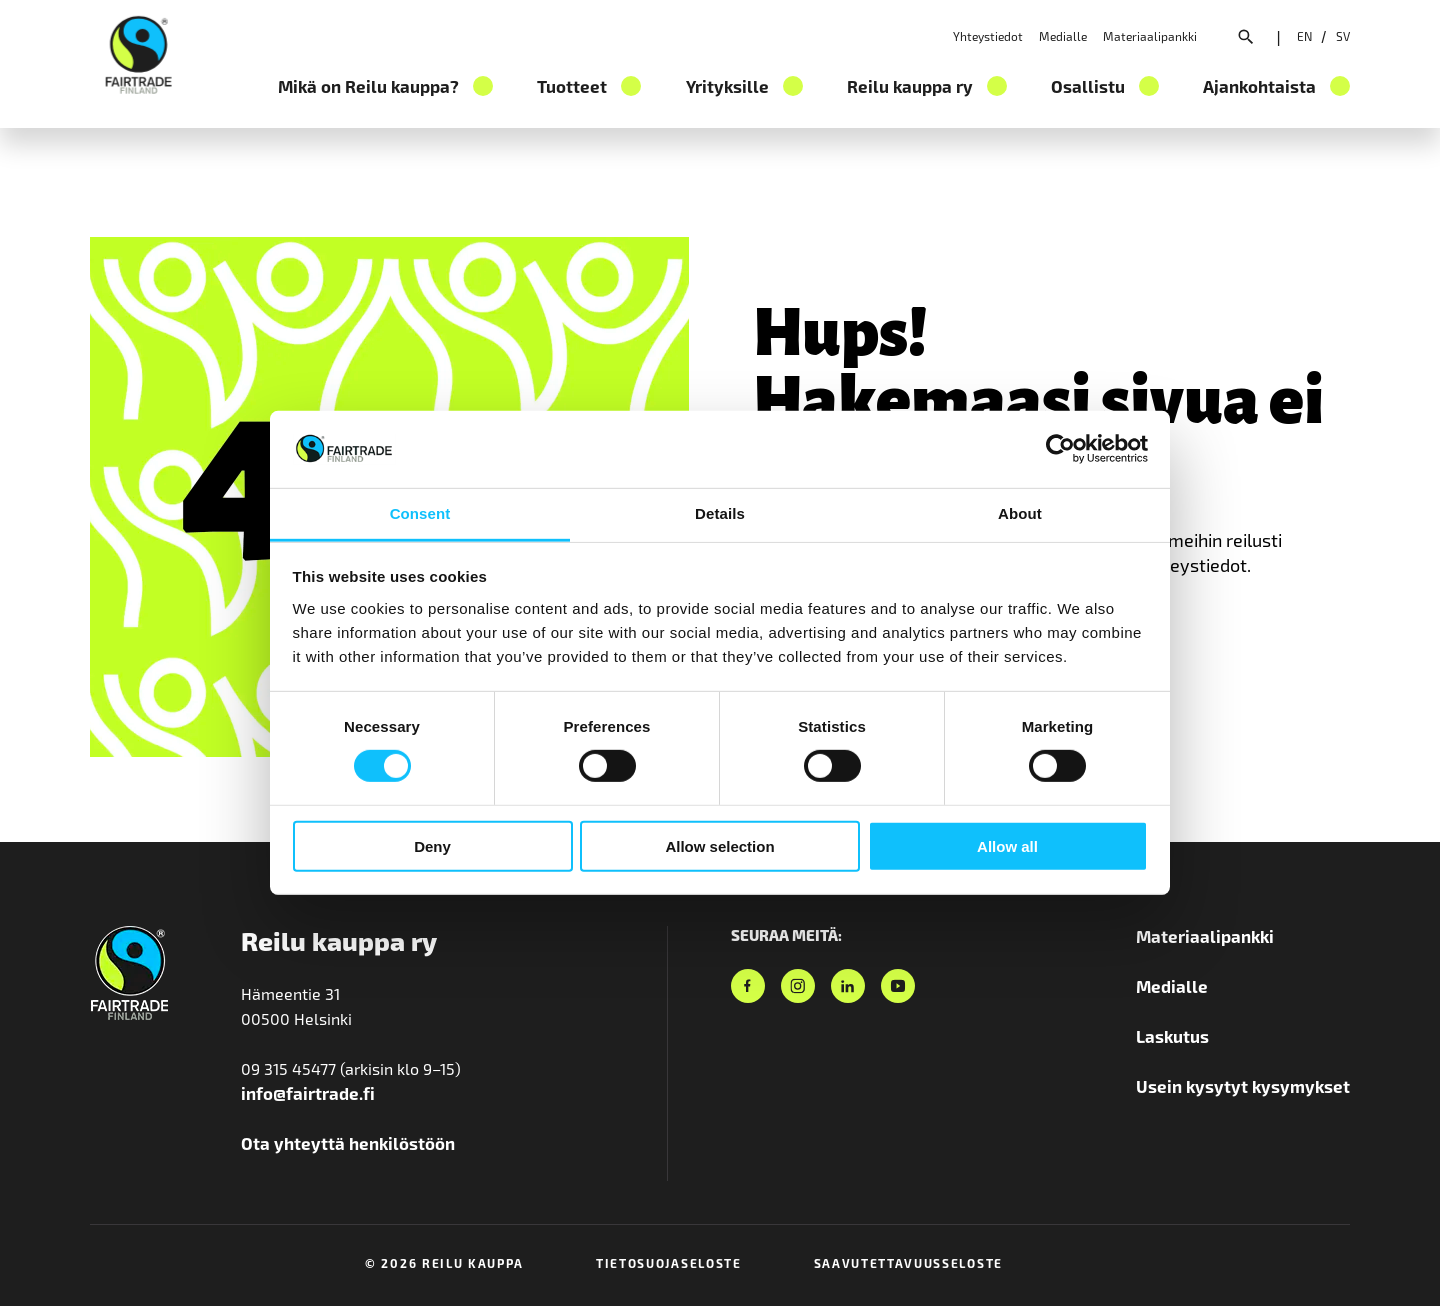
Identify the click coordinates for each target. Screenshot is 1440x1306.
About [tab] (1020, 513)
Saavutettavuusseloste (908, 1263)
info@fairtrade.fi (308, 1093)
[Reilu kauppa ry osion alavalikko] (997, 86)
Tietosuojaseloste (669, 1263)
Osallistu (1088, 86)
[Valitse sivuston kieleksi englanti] (1304, 36)
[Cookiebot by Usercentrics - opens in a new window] (1060, 449)
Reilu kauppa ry (910, 86)
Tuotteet (572, 86)
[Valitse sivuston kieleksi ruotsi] (1343, 36)
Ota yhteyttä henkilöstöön (348, 1143)
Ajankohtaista (1259, 86)
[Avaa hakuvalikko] (1246, 39)
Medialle (1063, 36)
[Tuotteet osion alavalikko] (631, 86)
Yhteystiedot (988, 36)
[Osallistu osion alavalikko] (1149, 86)
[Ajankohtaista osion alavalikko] (1340, 86)
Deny (432, 845)
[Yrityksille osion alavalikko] (793, 86)
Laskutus (1172, 1036)
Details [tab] (720, 513)
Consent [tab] (420, 513)
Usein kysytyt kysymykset (1243, 1086)
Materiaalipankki (1150, 36)
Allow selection (719, 845)
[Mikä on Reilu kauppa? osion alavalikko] (483, 86)
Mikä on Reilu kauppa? (368, 86)
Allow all (1007, 845)
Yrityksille (727, 86)
